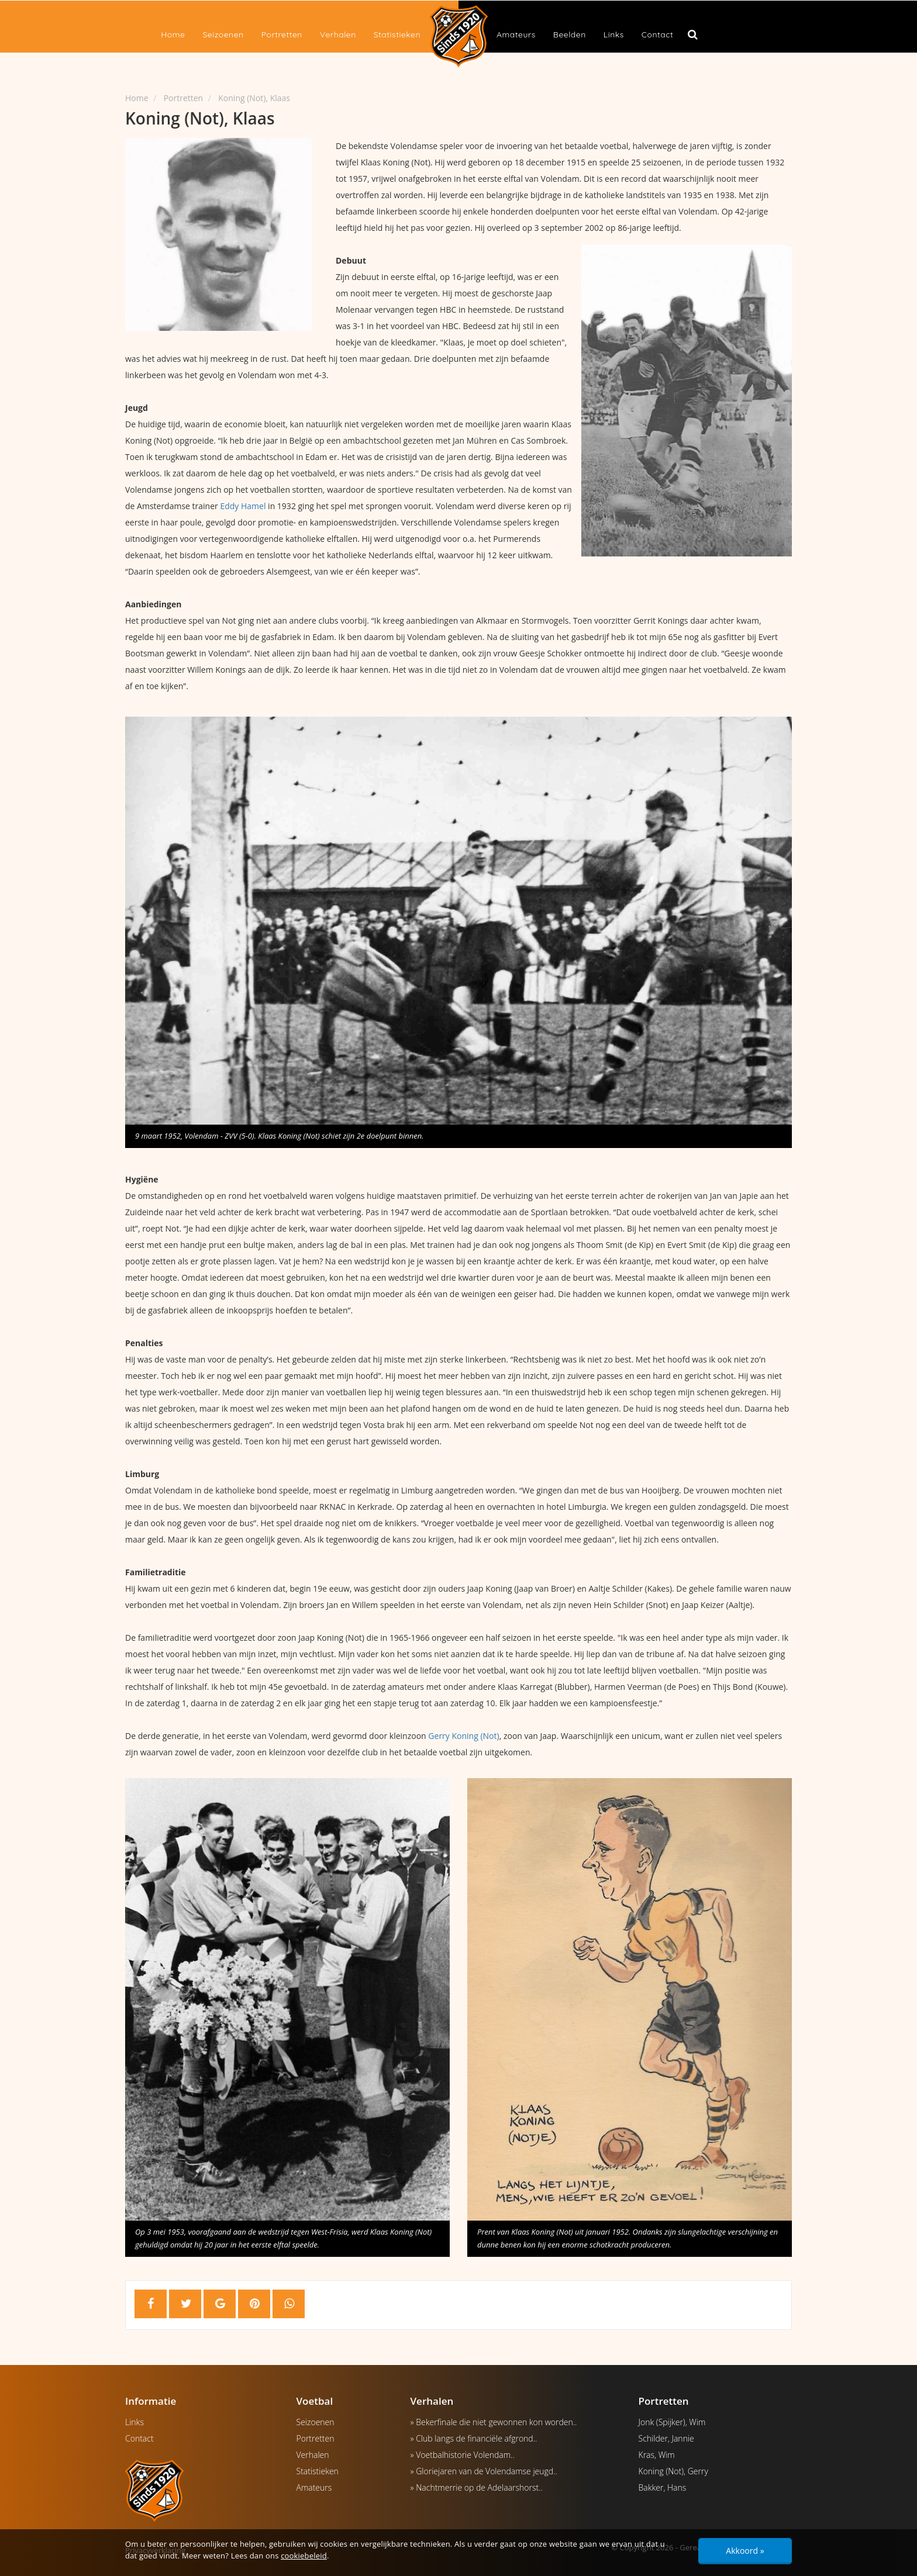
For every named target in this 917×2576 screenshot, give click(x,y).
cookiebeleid (304, 2555)
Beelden (569, 34)
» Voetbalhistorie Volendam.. (463, 2454)
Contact (657, 34)
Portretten (281, 34)
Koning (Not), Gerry (673, 2471)
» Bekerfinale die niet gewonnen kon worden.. (494, 2422)
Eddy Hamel (243, 505)
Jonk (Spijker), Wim (672, 2422)
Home (173, 34)
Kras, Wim (657, 2454)
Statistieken (397, 34)
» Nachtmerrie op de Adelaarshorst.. (477, 2487)
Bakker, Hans (663, 2487)
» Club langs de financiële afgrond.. (474, 2438)
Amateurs (516, 34)
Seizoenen (222, 34)
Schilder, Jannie (666, 2438)
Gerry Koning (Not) (463, 1735)
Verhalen (338, 34)
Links (614, 34)
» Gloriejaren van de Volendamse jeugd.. (484, 2471)
